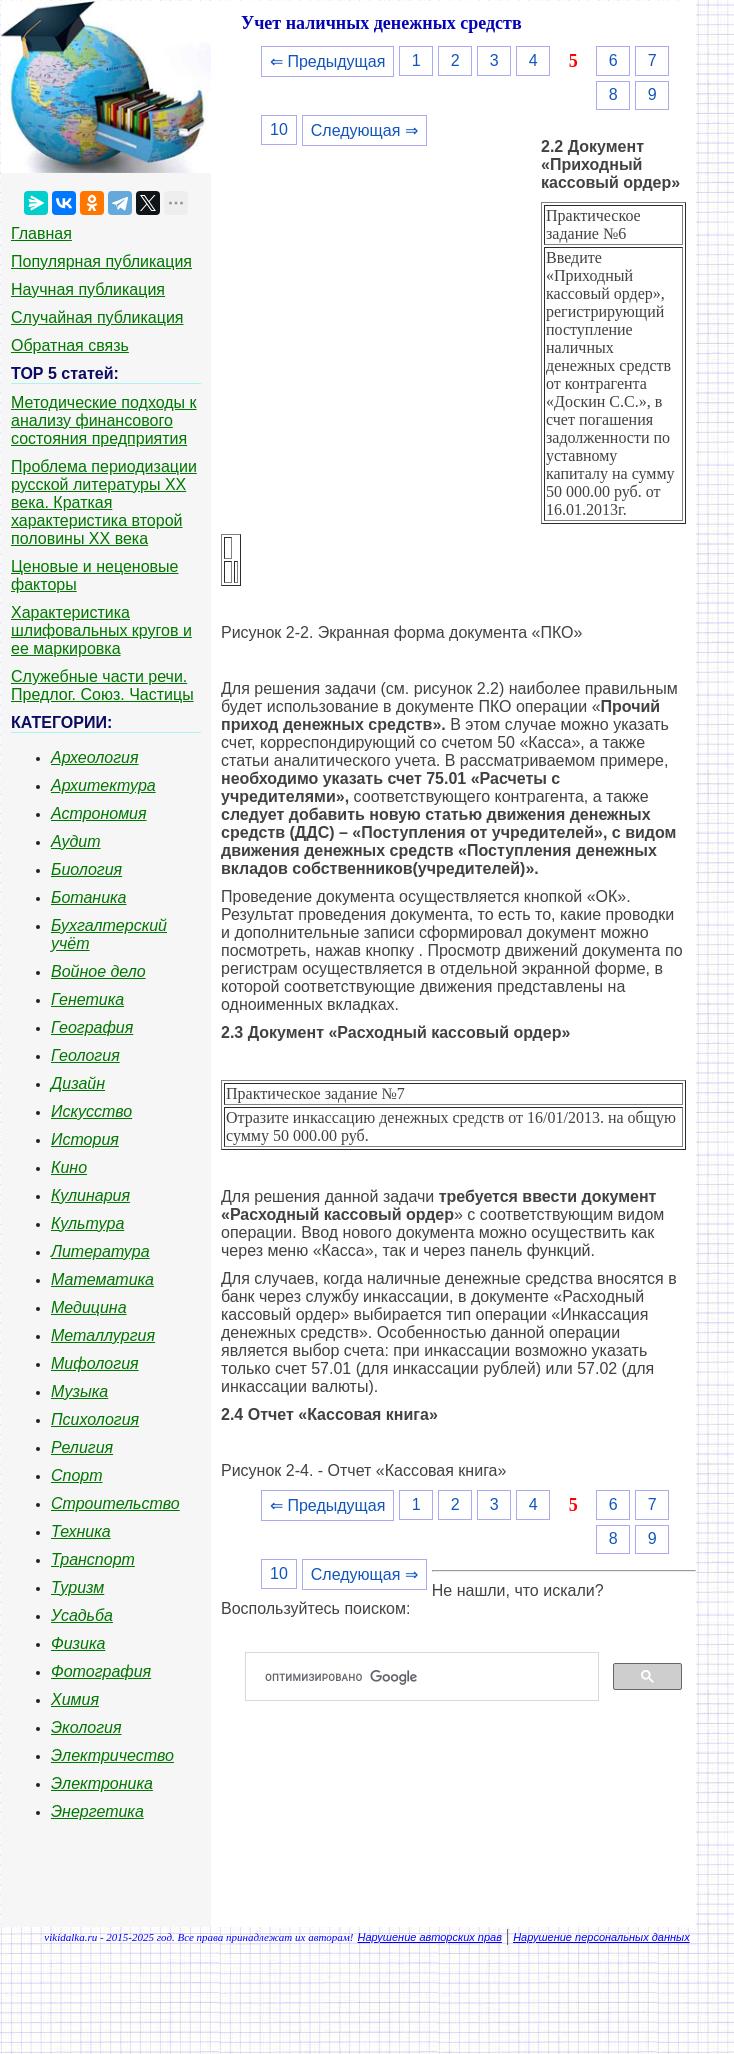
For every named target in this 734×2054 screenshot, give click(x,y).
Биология (86, 869)
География (92, 1027)
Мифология (95, 1363)
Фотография (101, 1671)
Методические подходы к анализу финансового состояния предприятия (104, 420)
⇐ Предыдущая (327, 61)
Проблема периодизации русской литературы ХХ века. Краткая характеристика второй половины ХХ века (104, 502)
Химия (75, 1699)
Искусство (91, 1111)
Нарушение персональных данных (601, 1937)
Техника (81, 1531)
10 (279, 129)
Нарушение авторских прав (430, 1937)
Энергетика (97, 1811)
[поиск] (430, 1677)
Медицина (89, 1307)
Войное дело (98, 971)
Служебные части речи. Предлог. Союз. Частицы (102, 685)
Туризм (77, 1587)
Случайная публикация (97, 317)
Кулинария (90, 1195)
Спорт (77, 1475)
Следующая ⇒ (364, 130)
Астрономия (99, 813)
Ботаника (89, 897)
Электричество (112, 1755)
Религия (82, 1447)
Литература (100, 1251)
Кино (69, 1167)
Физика (78, 1643)
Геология (85, 1055)
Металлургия (103, 1335)
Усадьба (82, 1615)
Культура (87, 1223)
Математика (102, 1279)
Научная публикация (88, 289)
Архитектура (103, 785)
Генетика (87, 999)
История (85, 1139)
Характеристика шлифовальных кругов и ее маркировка (101, 630)
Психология (95, 1419)
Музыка (79, 1391)
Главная (41, 233)
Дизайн (78, 1083)
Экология (86, 1727)
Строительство (115, 1503)
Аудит (76, 841)
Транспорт (93, 1559)
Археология (95, 757)
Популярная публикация (101, 261)
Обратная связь (70, 345)
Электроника (102, 1783)
